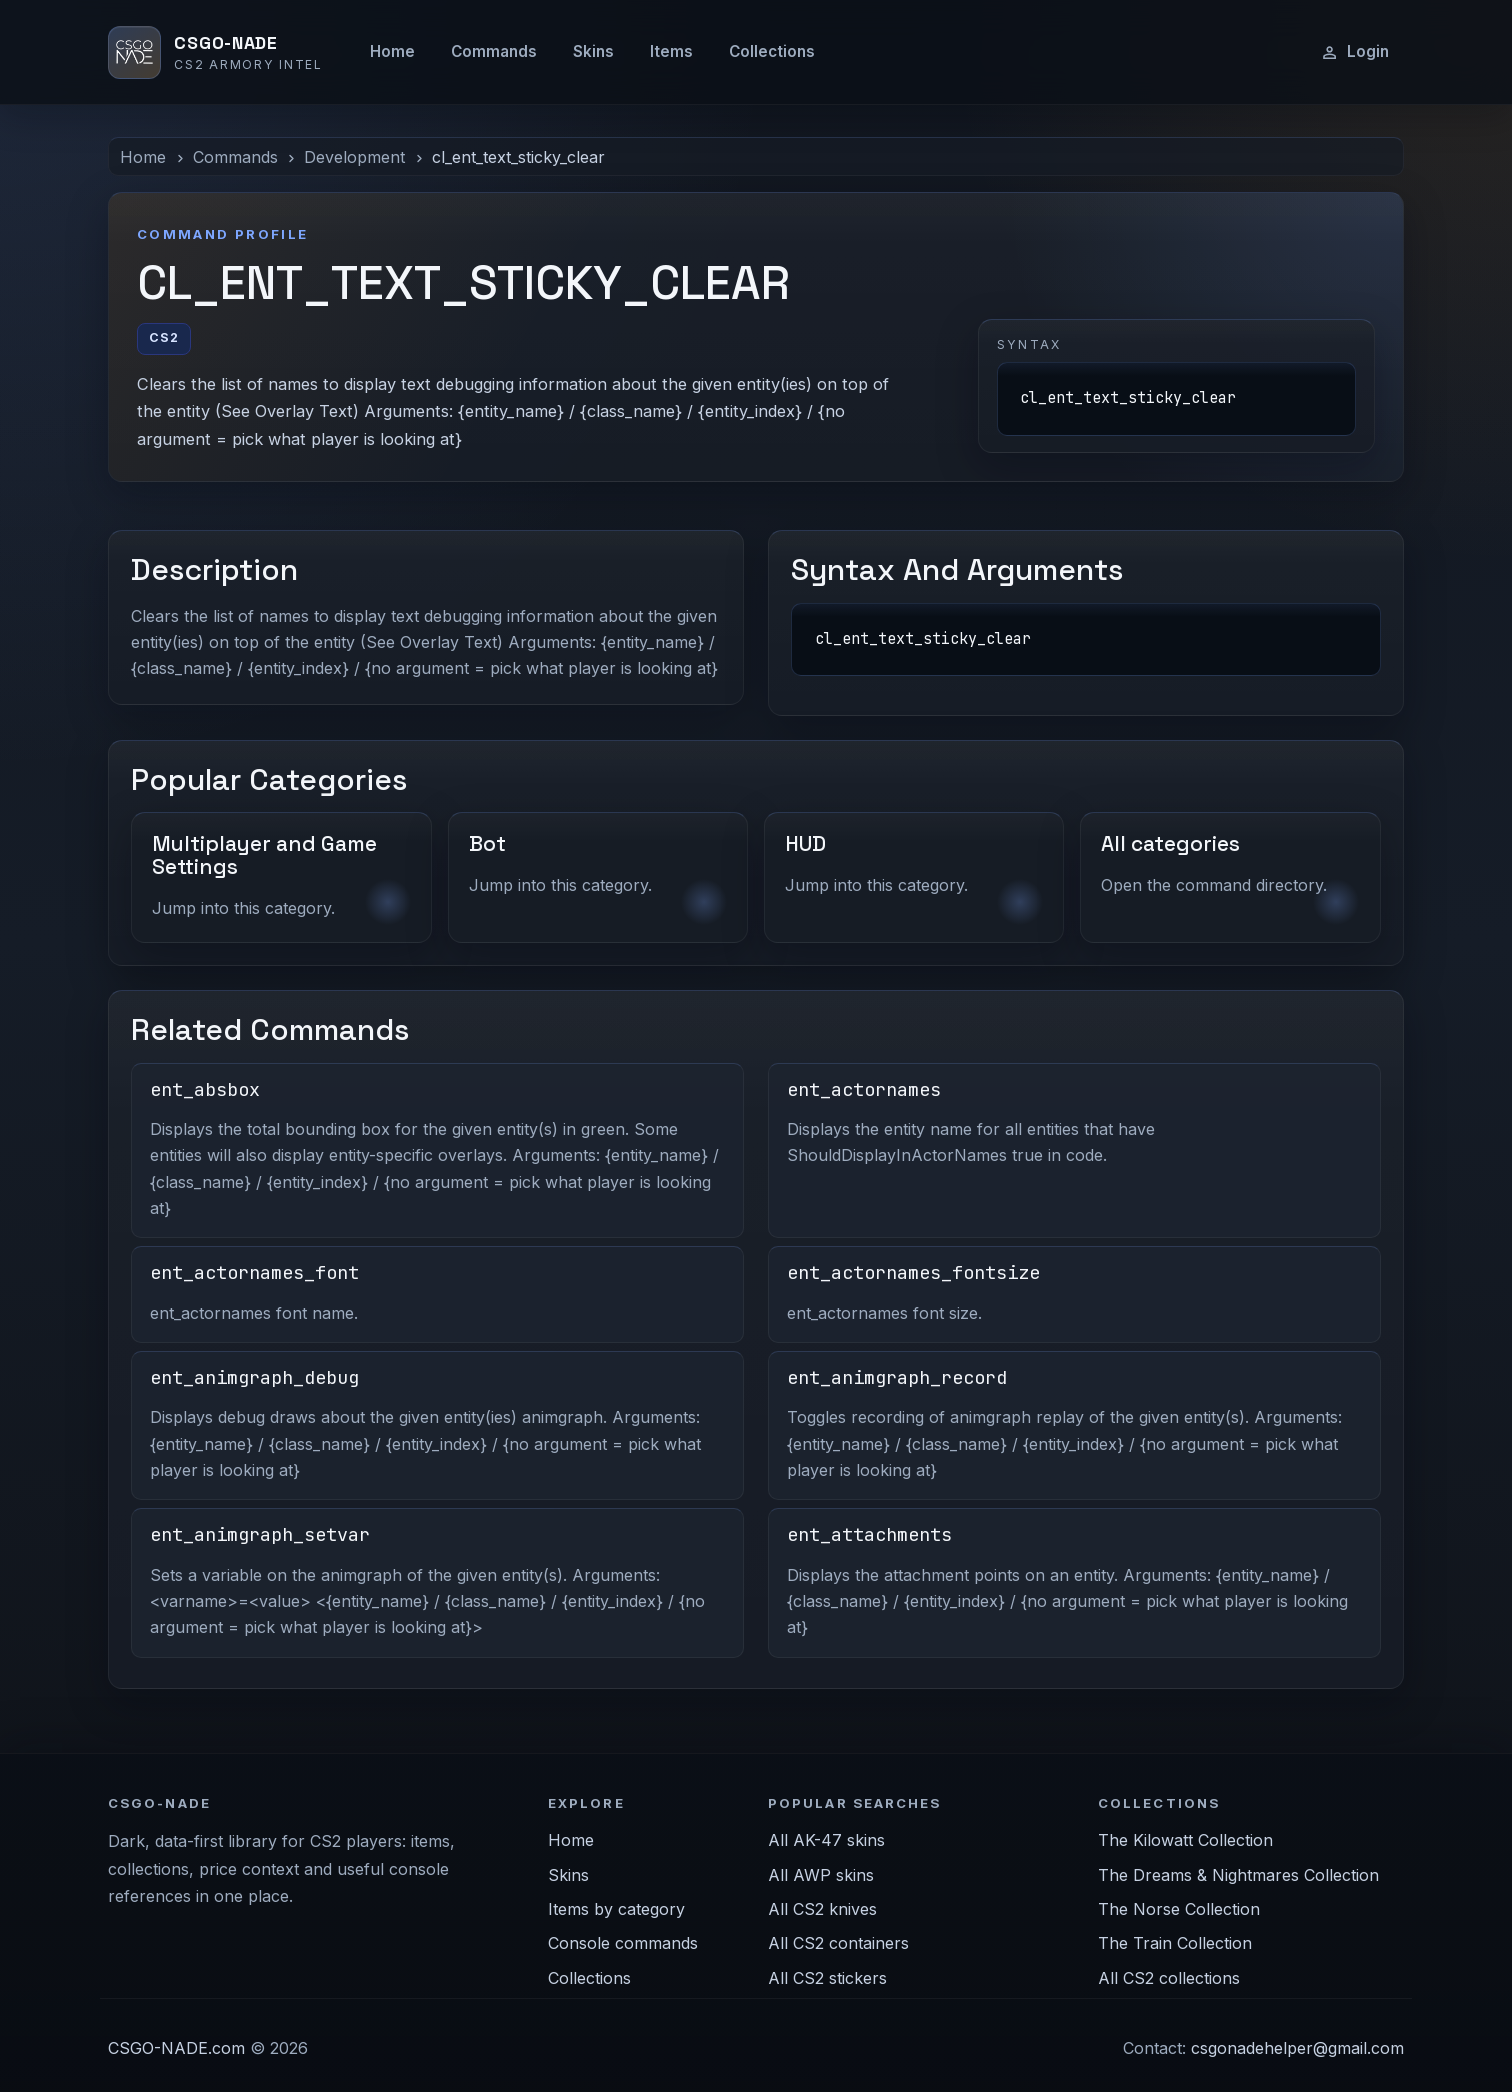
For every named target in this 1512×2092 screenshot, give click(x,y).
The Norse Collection (1179, 1909)
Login (1354, 52)
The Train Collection (1175, 1943)
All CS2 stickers (827, 1978)
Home (392, 51)
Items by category (616, 1909)
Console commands (623, 1943)
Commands (494, 51)
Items (671, 51)
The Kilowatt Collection (1185, 1840)
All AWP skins (821, 1875)
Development (354, 157)
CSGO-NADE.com (176, 2048)
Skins (593, 51)
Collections (772, 51)
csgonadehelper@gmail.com (1297, 2048)
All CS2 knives (822, 1909)
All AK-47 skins (826, 1840)
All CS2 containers (838, 1943)
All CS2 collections (1169, 1978)
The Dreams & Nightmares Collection (1238, 1875)
